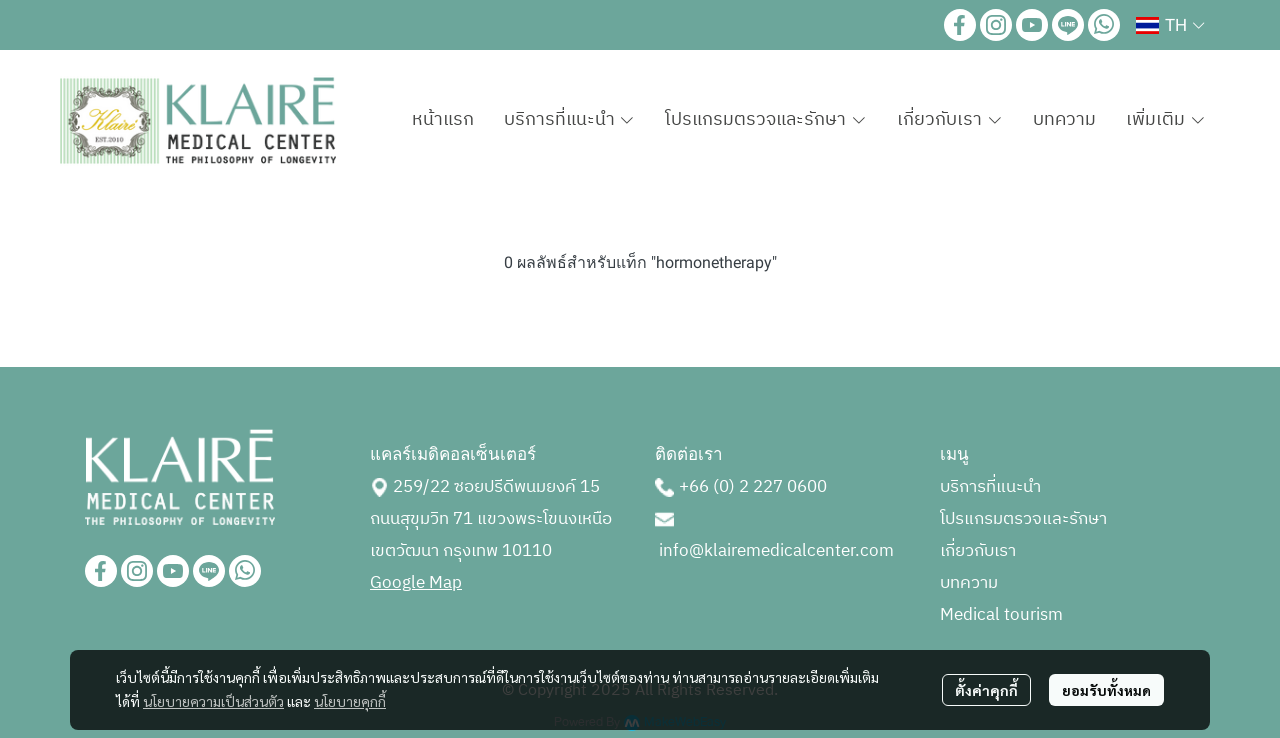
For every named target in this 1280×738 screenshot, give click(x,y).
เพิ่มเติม (1166, 120)
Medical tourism (1001, 615)
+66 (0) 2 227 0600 (753, 487)
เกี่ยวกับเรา (978, 551)
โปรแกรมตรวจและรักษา (1023, 519)
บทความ (969, 583)
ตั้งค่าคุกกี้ (986, 690)
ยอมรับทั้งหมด (1106, 690)
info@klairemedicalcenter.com (776, 551)
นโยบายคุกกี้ (350, 701)
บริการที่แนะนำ (990, 487)
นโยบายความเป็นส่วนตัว (213, 701)
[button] (1170, 25)
